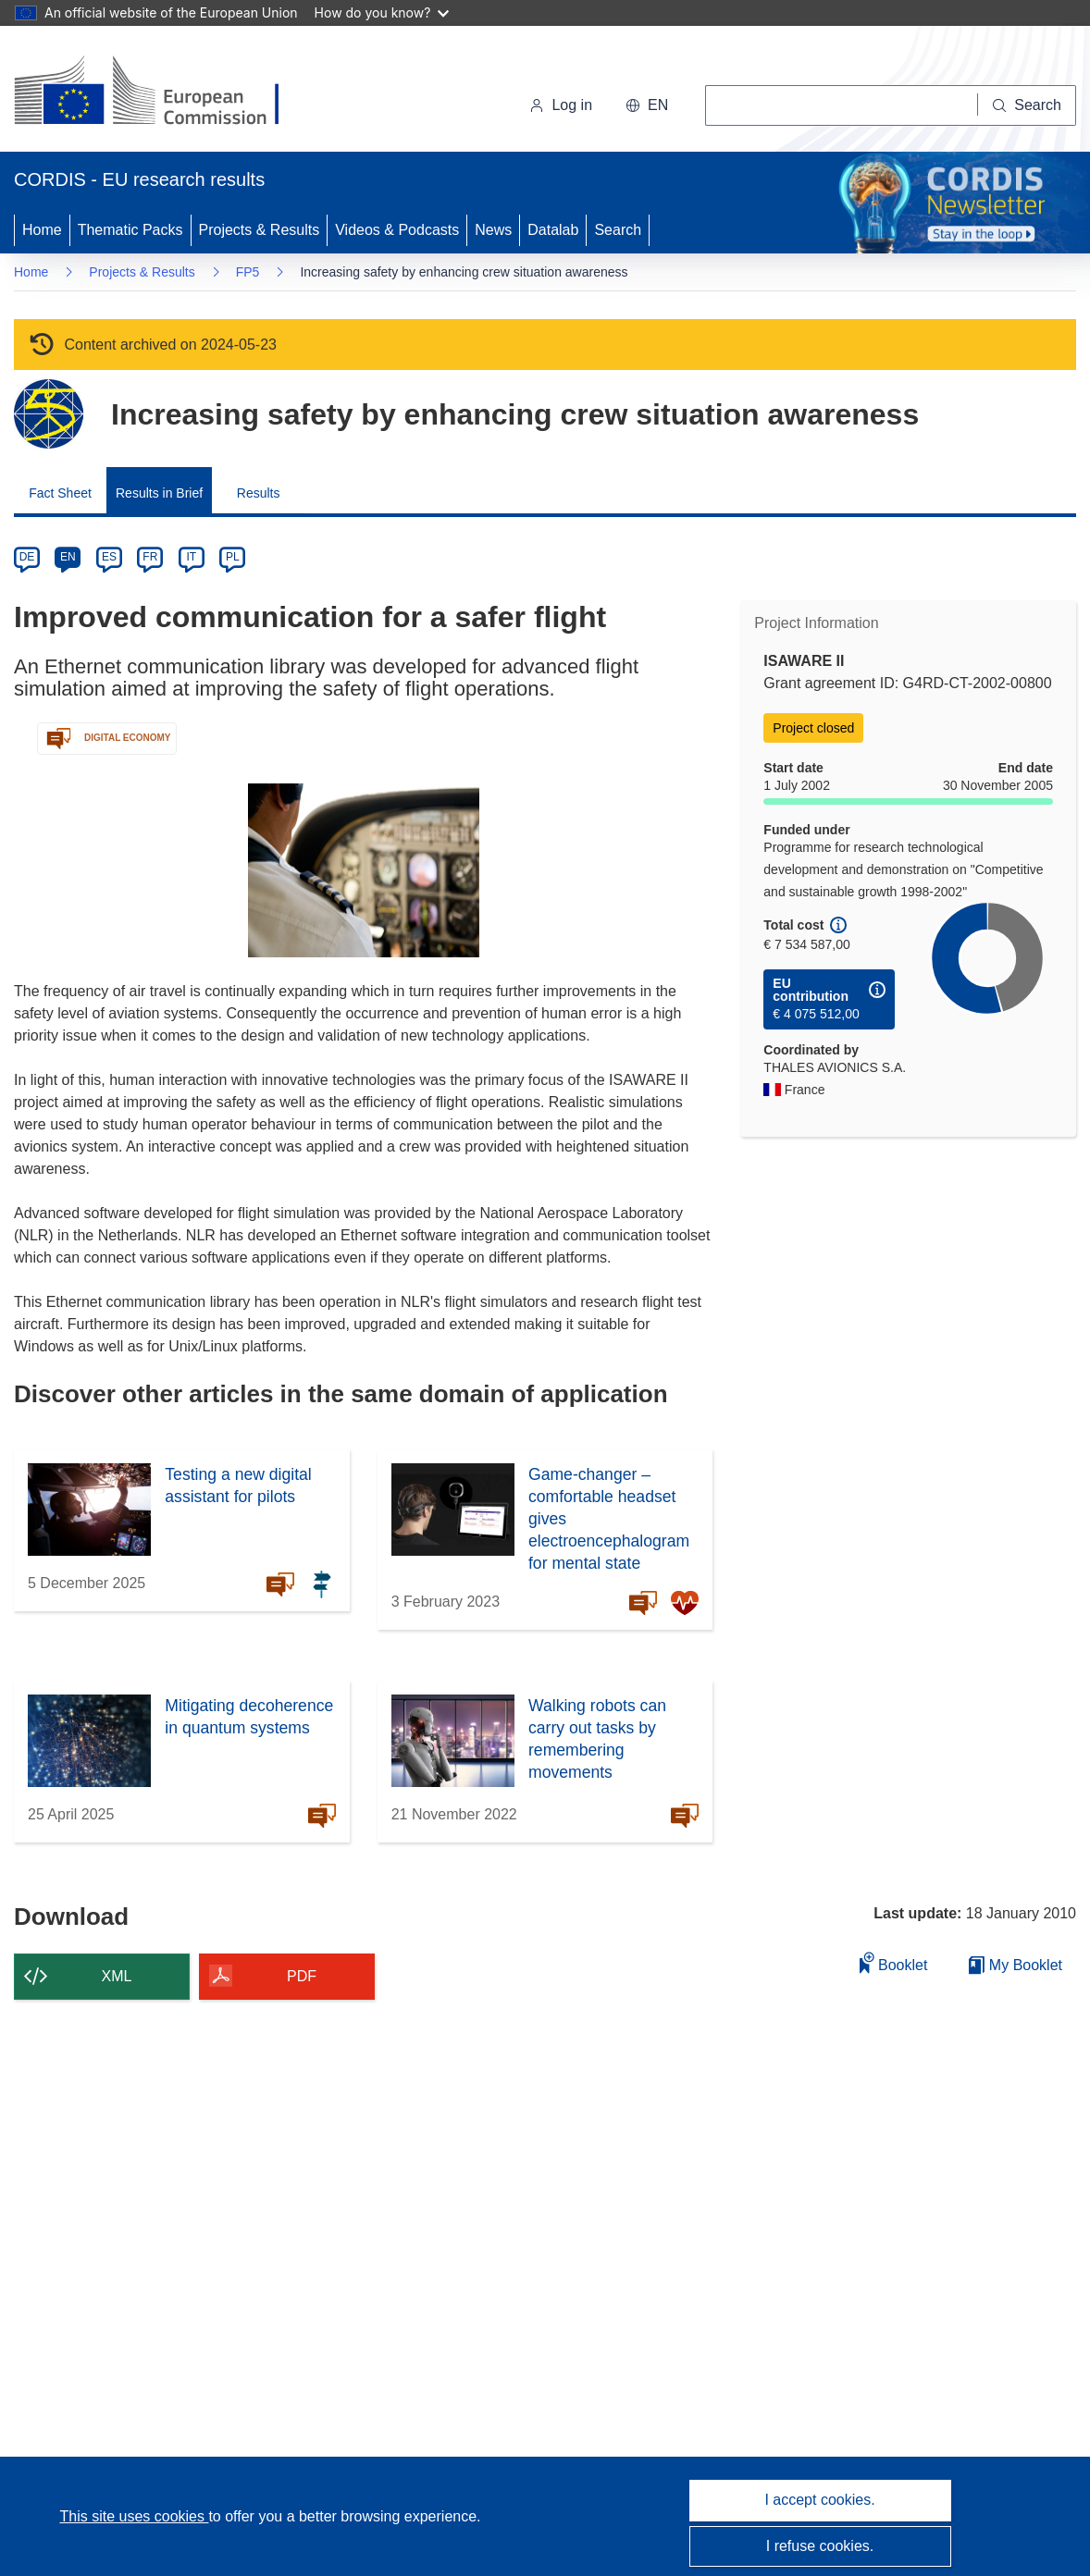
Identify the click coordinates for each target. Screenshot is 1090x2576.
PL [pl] (233, 556)
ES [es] (109, 556)
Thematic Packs (130, 230)
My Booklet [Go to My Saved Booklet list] (1015, 1965)
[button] (647, 105)
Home (42, 230)
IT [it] (191, 556)
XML (117, 1976)
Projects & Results (259, 230)
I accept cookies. (819, 2500)
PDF (301, 1976)
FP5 (248, 272)
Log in (560, 105)
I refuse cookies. (820, 2546)
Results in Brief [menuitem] (159, 493)
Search (617, 230)
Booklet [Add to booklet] (894, 1962)
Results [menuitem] (258, 493)
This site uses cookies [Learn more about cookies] (133, 2516)
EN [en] (68, 556)
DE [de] (27, 556)
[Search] (1027, 105)
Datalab (552, 230)
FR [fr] (149, 556)
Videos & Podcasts (397, 230)
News (493, 230)
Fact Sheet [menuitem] (60, 493)
